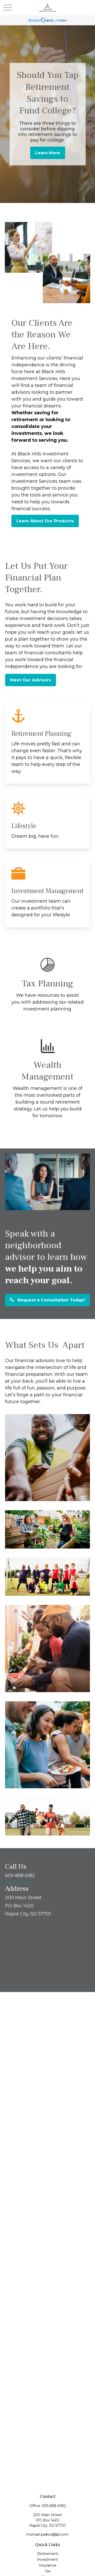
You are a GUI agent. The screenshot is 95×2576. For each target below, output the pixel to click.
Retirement (47, 2553)
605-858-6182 (54, 2505)
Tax (47, 2571)
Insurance (47, 2565)
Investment (47, 2559)
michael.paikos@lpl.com (47, 2534)
